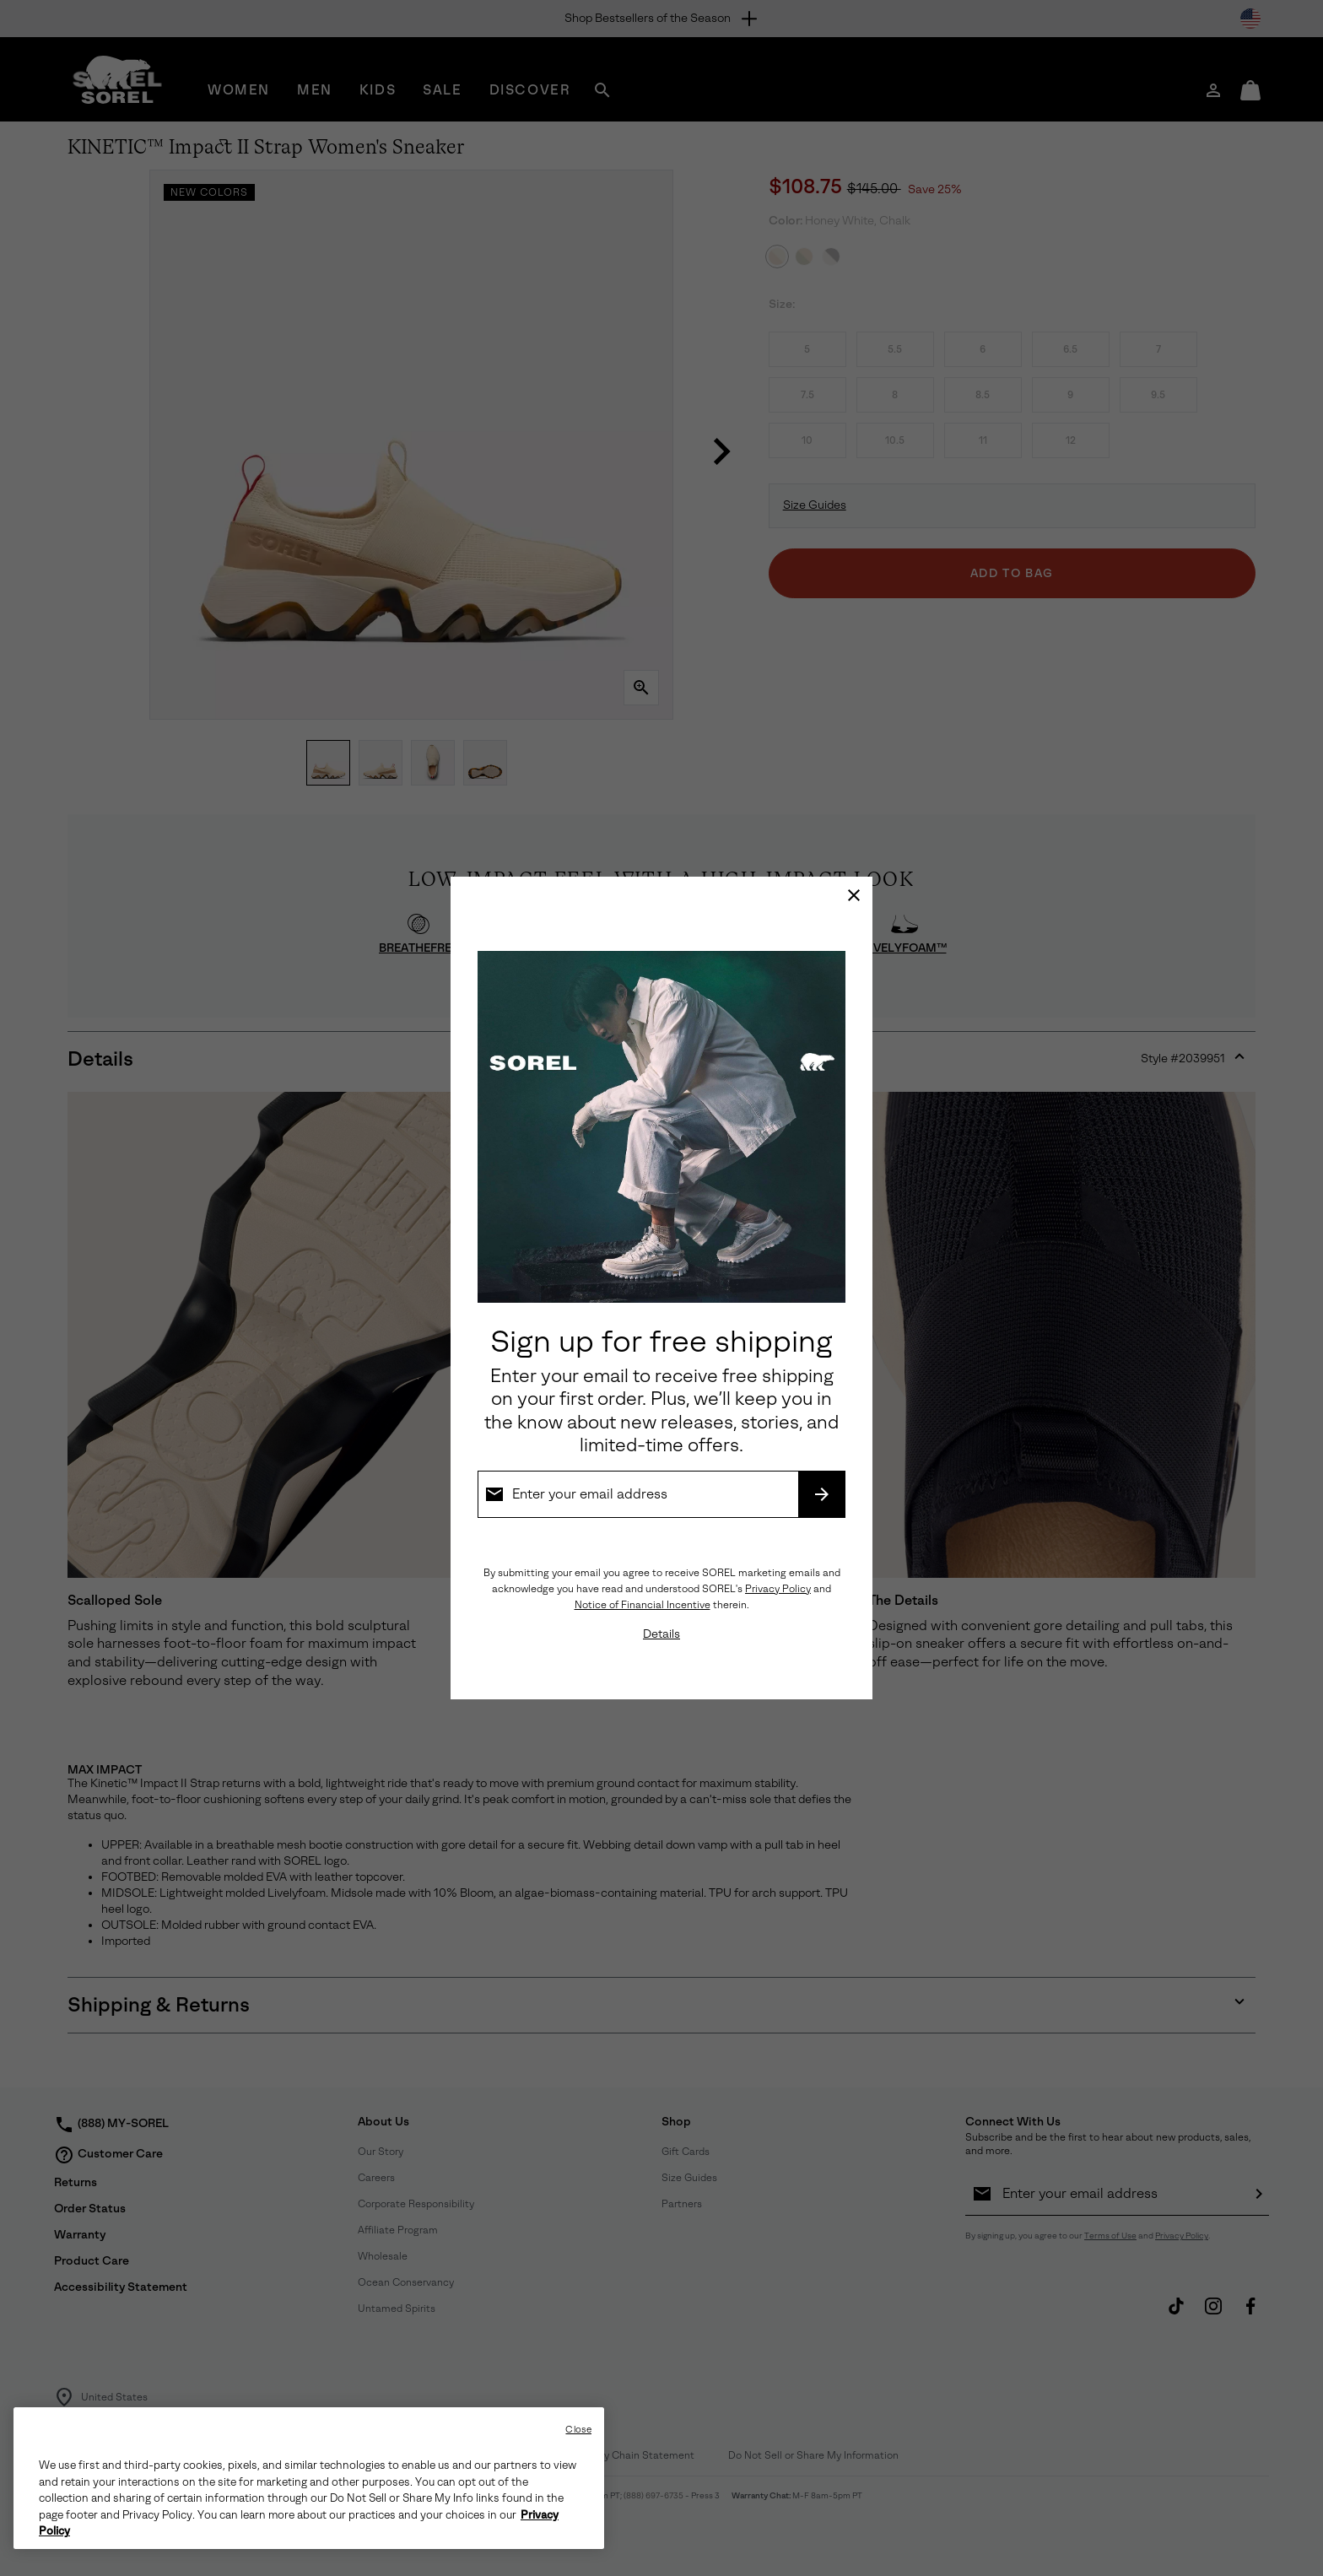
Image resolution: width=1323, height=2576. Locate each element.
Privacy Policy (778, 1589)
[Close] (853, 895)
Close (578, 2429)
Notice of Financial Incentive (642, 1605)
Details (661, 1634)
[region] (309, 2478)
